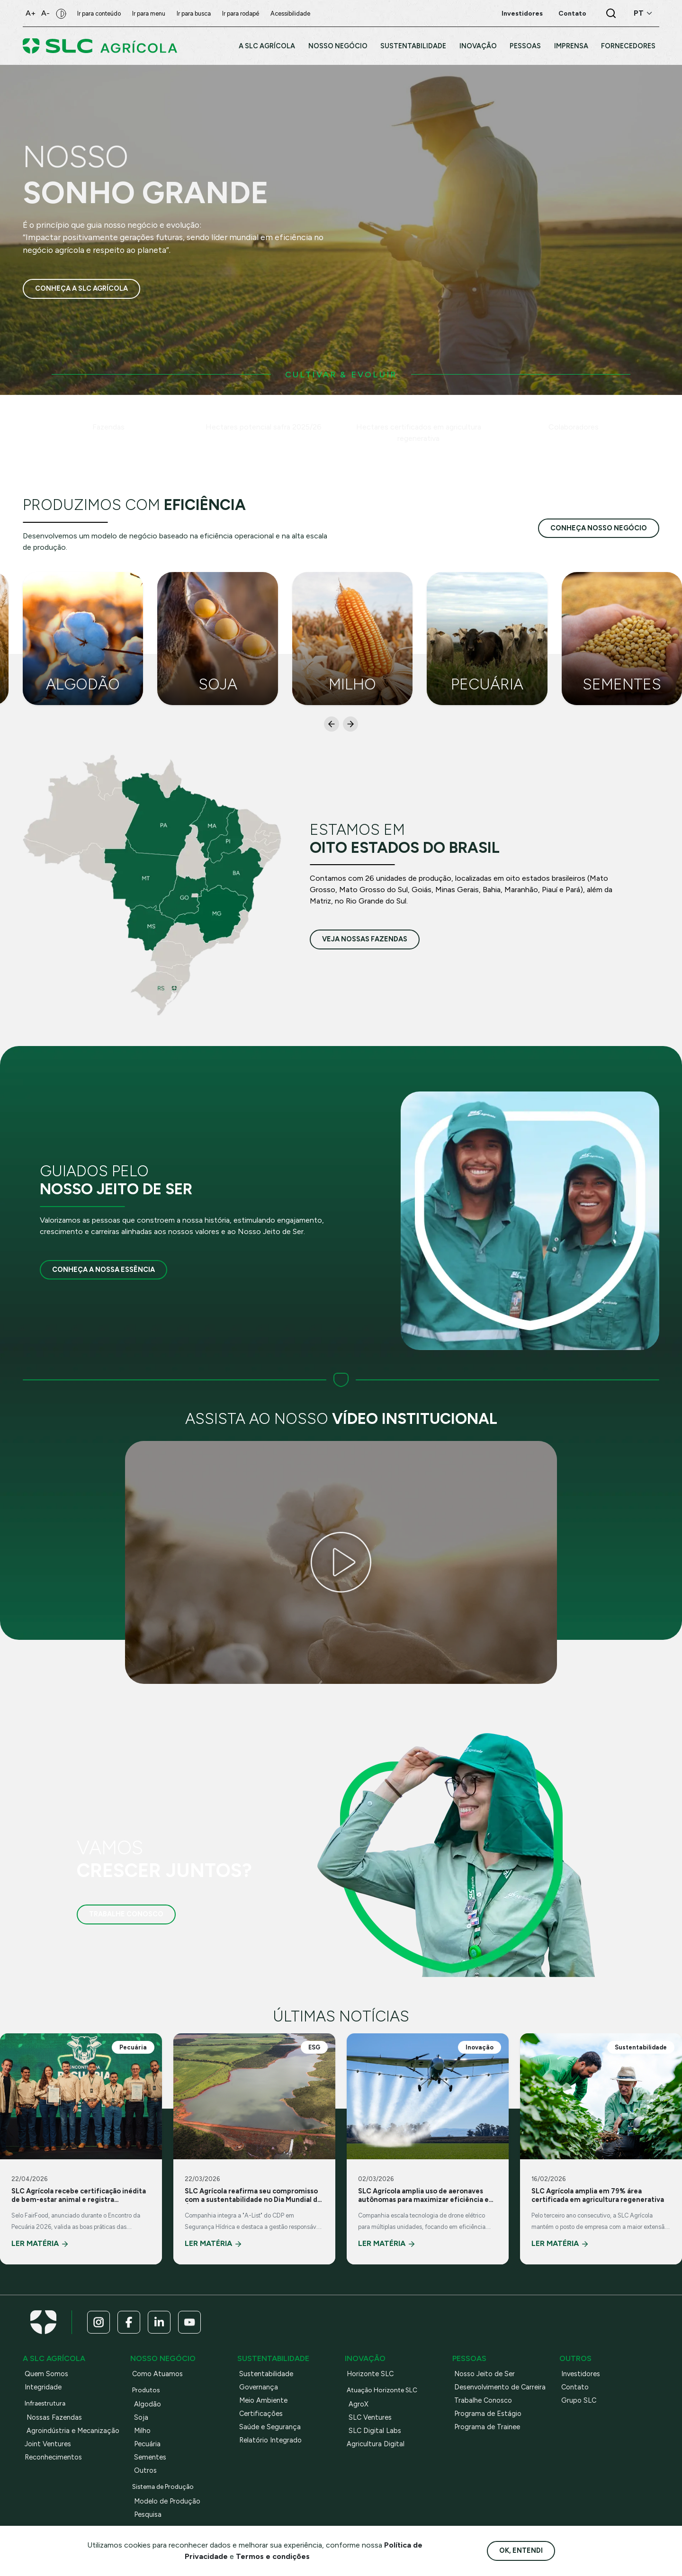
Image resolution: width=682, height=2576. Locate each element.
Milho (142, 2430)
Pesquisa (148, 2514)
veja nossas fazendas (364, 939)
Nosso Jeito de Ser (484, 2374)
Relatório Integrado (270, 2440)
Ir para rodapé (240, 13)
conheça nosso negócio (598, 528)
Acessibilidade (290, 13)
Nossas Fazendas (54, 2417)
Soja (141, 2417)
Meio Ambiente (263, 2400)
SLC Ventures (370, 2417)
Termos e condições (273, 2556)
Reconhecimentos (53, 2457)
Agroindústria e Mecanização (73, 2430)
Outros (145, 2470)
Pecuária (147, 2444)
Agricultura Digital (375, 2444)
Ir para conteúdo (99, 13)
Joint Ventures (48, 2444)
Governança (258, 2387)
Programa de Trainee (487, 2427)
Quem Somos (46, 2374)
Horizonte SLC (370, 2374)
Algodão (147, 2404)
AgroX (358, 2404)
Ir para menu (148, 13)
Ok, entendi (521, 2550)
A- (45, 13)
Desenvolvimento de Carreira (500, 2387)
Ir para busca (194, 13)
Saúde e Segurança (270, 2427)
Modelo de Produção (167, 2501)
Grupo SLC (578, 2400)
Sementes (150, 2457)
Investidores (580, 2374)
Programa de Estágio (487, 2413)
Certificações (261, 2413)
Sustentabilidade (266, 2374)
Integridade (43, 2387)
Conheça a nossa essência (103, 1269)
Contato (575, 2387)
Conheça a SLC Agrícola (81, 289)
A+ (31, 13)
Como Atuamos (157, 2374)
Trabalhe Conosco (126, 1914)
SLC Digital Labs (375, 2430)
